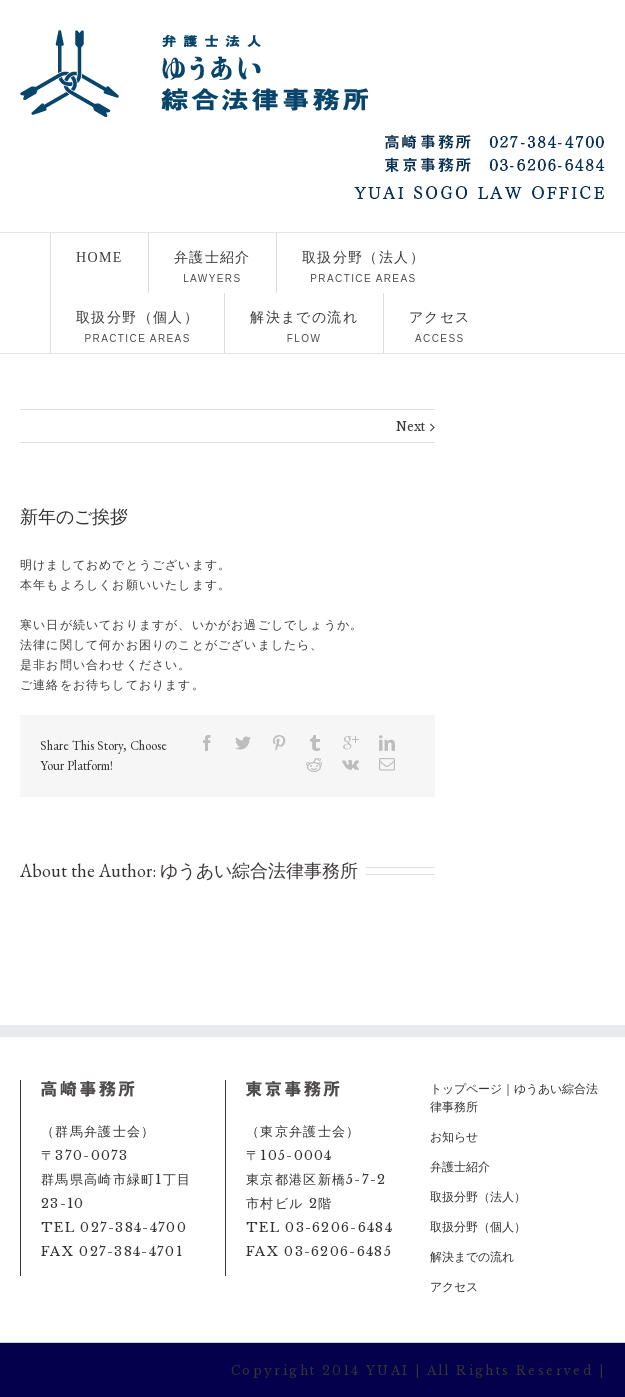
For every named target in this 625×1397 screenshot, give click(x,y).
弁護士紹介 (212, 267)
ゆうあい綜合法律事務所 (259, 870)
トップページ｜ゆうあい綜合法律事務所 (514, 1097)
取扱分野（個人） (137, 327)
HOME (99, 267)
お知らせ (454, 1136)
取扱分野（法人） (363, 267)
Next (410, 426)
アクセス (440, 327)
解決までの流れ (304, 327)
